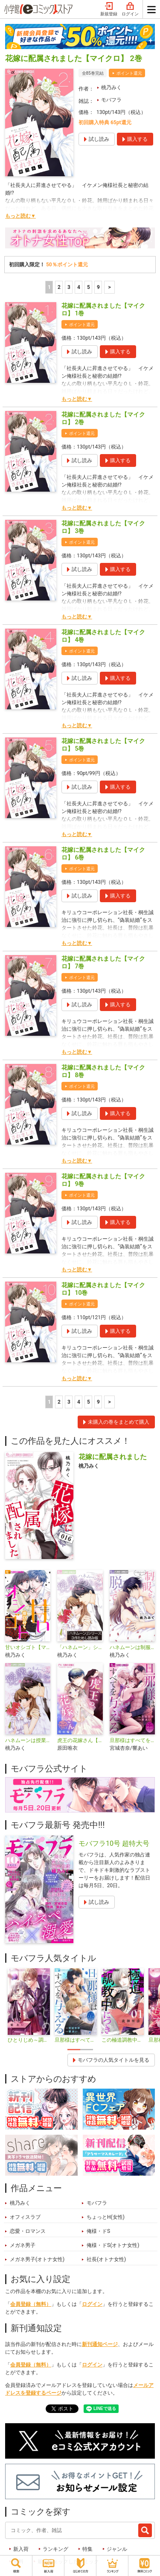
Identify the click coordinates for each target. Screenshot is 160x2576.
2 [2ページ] (59, 287)
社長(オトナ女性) (106, 2259)
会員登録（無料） (30, 2304)
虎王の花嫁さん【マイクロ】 (79, 1740)
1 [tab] (73, 2049)
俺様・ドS (98, 2231)
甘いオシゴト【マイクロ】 (27, 1647)
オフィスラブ (25, 2217)
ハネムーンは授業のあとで (27, 1740)
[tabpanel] (28, 2006)
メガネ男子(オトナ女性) (37, 2259)
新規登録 (108, 9)
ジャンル (117, 2549)
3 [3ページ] (68, 287)
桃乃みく (111, 87)
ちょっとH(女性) (106, 2217)
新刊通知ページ (100, 2344)
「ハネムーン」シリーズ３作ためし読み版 (79, 1647)
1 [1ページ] (49, 287)
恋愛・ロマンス (28, 2231)
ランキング (55, 2549)
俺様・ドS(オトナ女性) (113, 2245)
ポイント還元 (129, 73)
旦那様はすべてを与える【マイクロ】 (132, 1740)
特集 (87, 2549)
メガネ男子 (22, 2245)
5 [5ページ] (88, 287)
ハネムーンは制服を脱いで (132, 1647)
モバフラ (111, 100)
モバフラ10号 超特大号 (114, 1843)
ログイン (130, 9)
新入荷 (21, 2549)
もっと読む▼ (20, 216)
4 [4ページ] (78, 287)
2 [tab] (86, 2049)
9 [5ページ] (98, 287)
